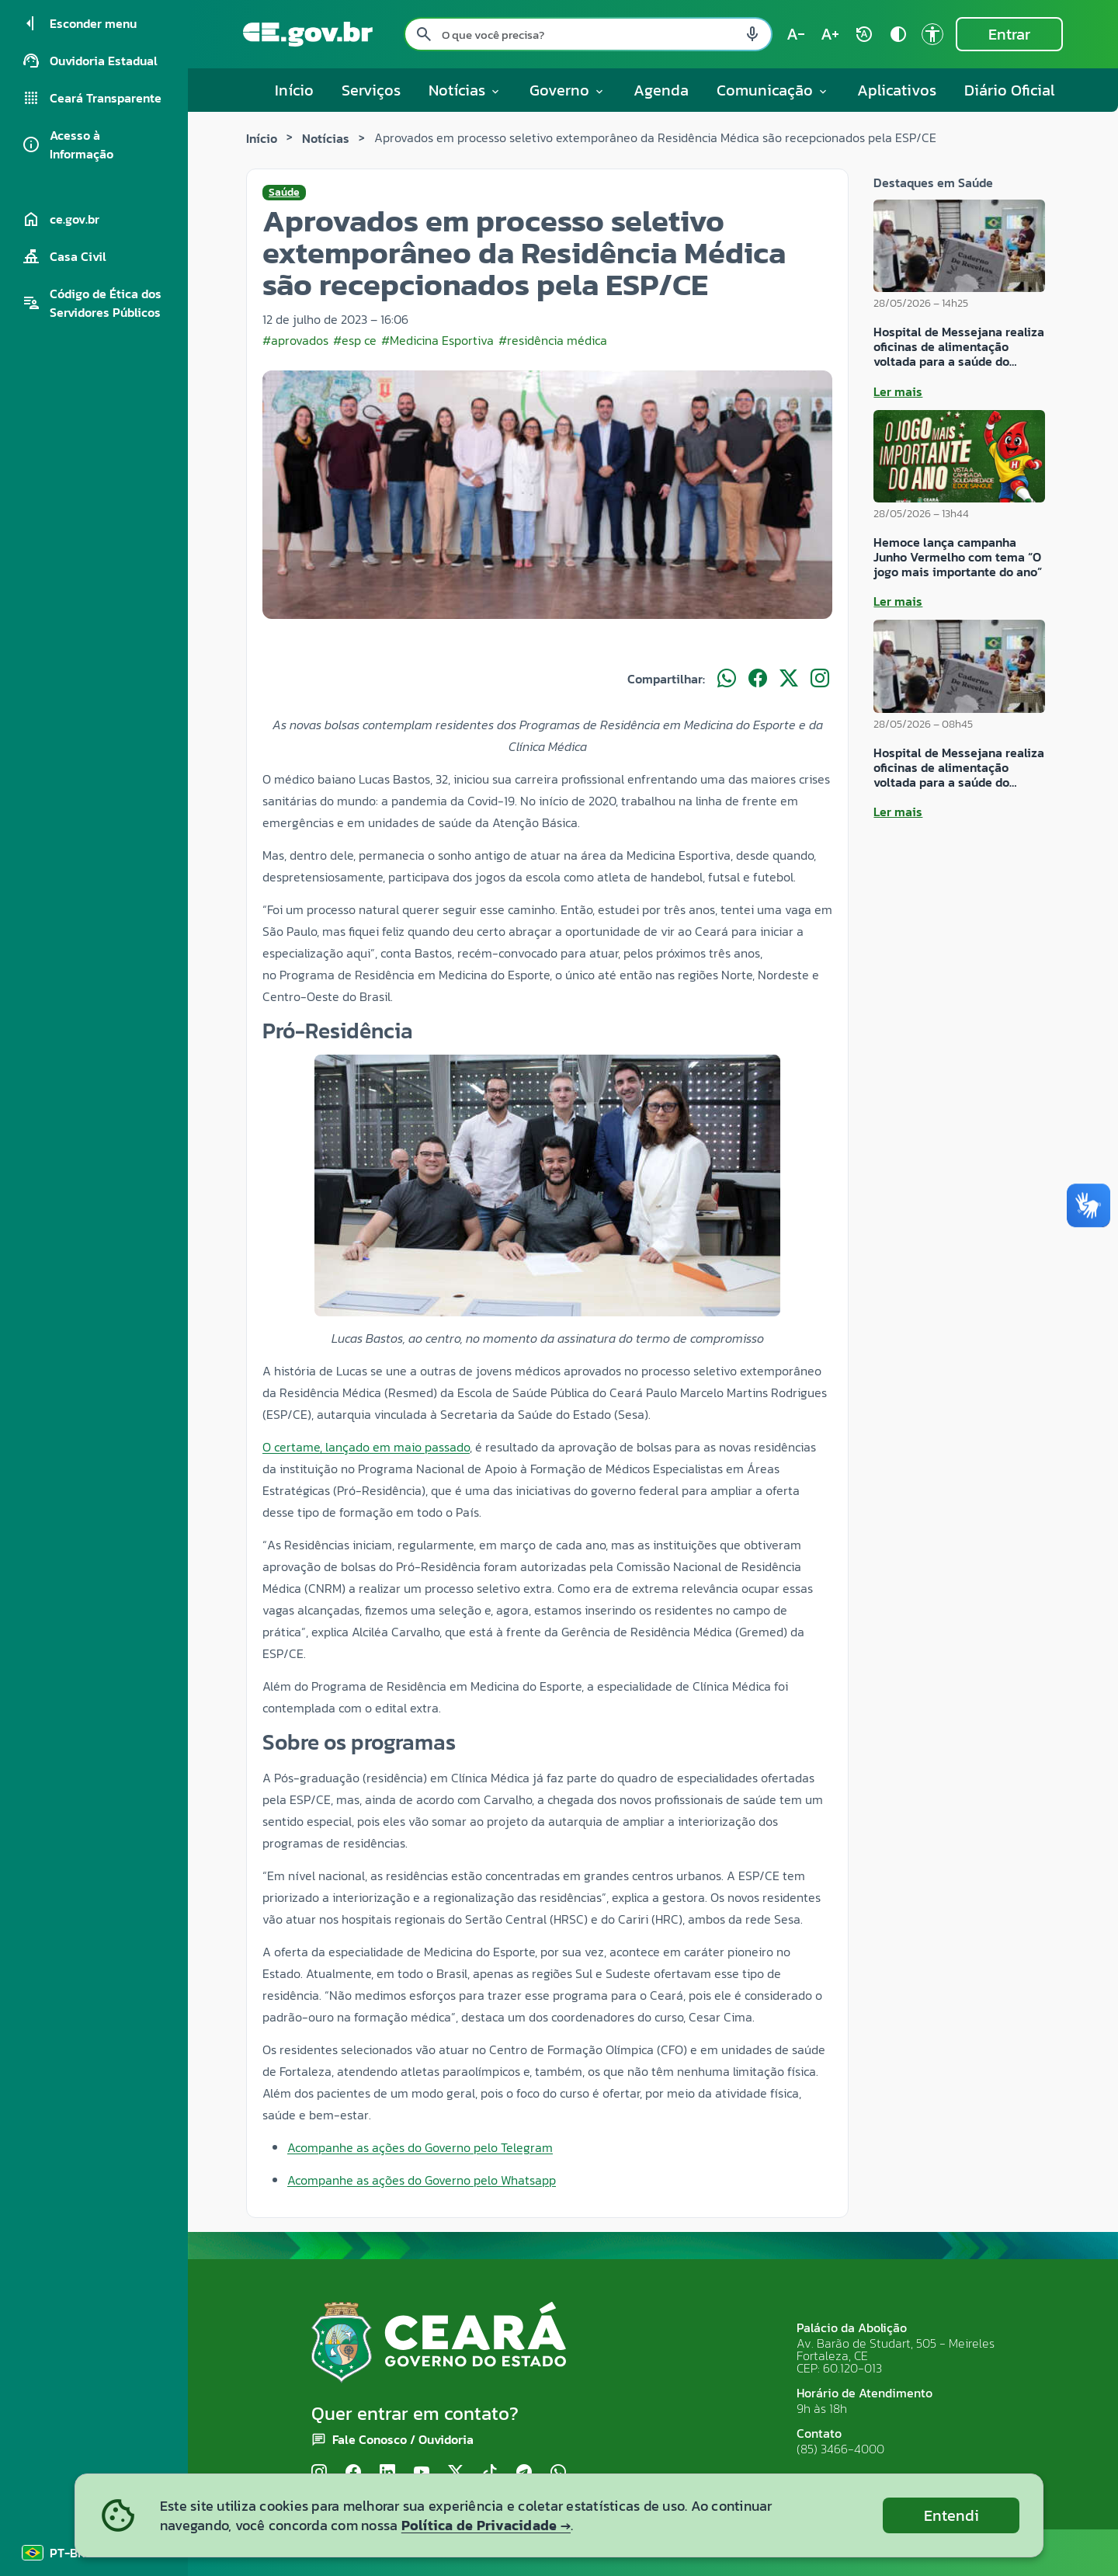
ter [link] (716, 1951)
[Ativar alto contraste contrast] (898, 34)
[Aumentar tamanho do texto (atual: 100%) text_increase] (830, 34)
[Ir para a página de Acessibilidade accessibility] (932, 34)
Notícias (325, 138)
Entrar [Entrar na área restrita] (1009, 34)
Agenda (661, 90)
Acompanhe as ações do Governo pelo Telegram (420, 2147)
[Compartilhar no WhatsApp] (726, 678)
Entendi (951, 2515)
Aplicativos (896, 90)
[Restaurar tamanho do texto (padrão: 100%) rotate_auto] (864, 34)
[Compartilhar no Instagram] (820, 678)
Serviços (371, 90)
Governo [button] (567, 90)
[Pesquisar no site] (588, 34)
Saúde (284, 192)
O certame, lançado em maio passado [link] (366, 1446)
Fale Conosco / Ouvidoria (403, 2439)
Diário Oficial (1009, 90)
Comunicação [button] (773, 90)
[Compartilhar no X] (788, 678)
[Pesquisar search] (424, 34)
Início (294, 90)
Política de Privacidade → (486, 2525)
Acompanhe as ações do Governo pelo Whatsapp (421, 2180)
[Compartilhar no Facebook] (757, 678)
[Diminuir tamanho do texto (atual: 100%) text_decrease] (796, 34)
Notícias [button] (465, 90)
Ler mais (897, 391)
